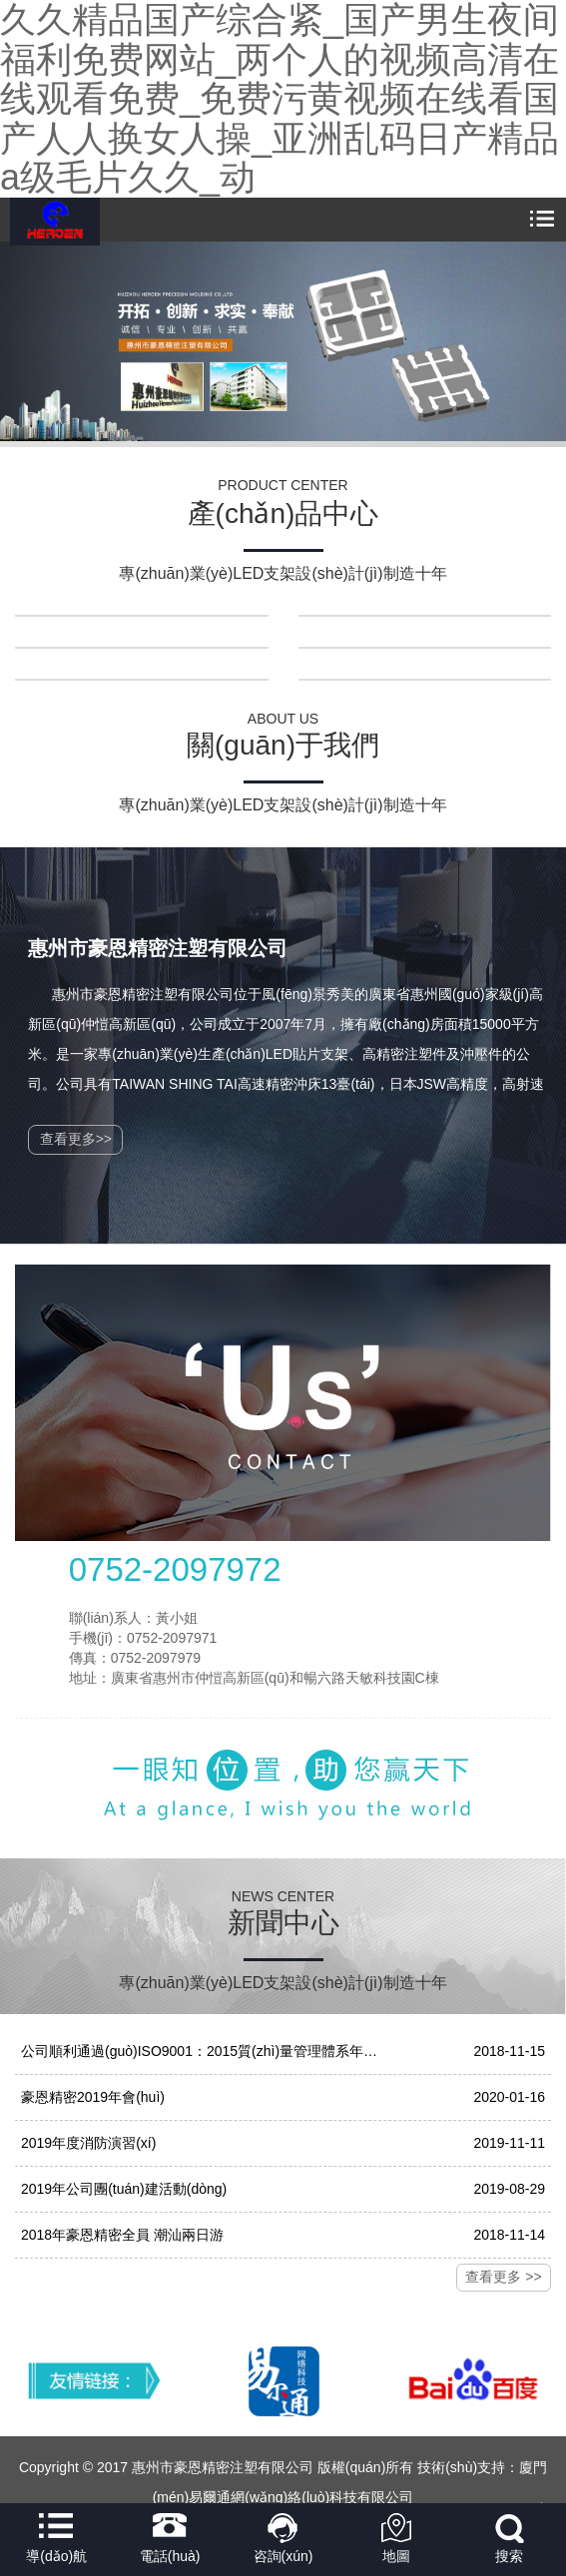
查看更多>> (76, 1139)
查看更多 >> (503, 2277)
